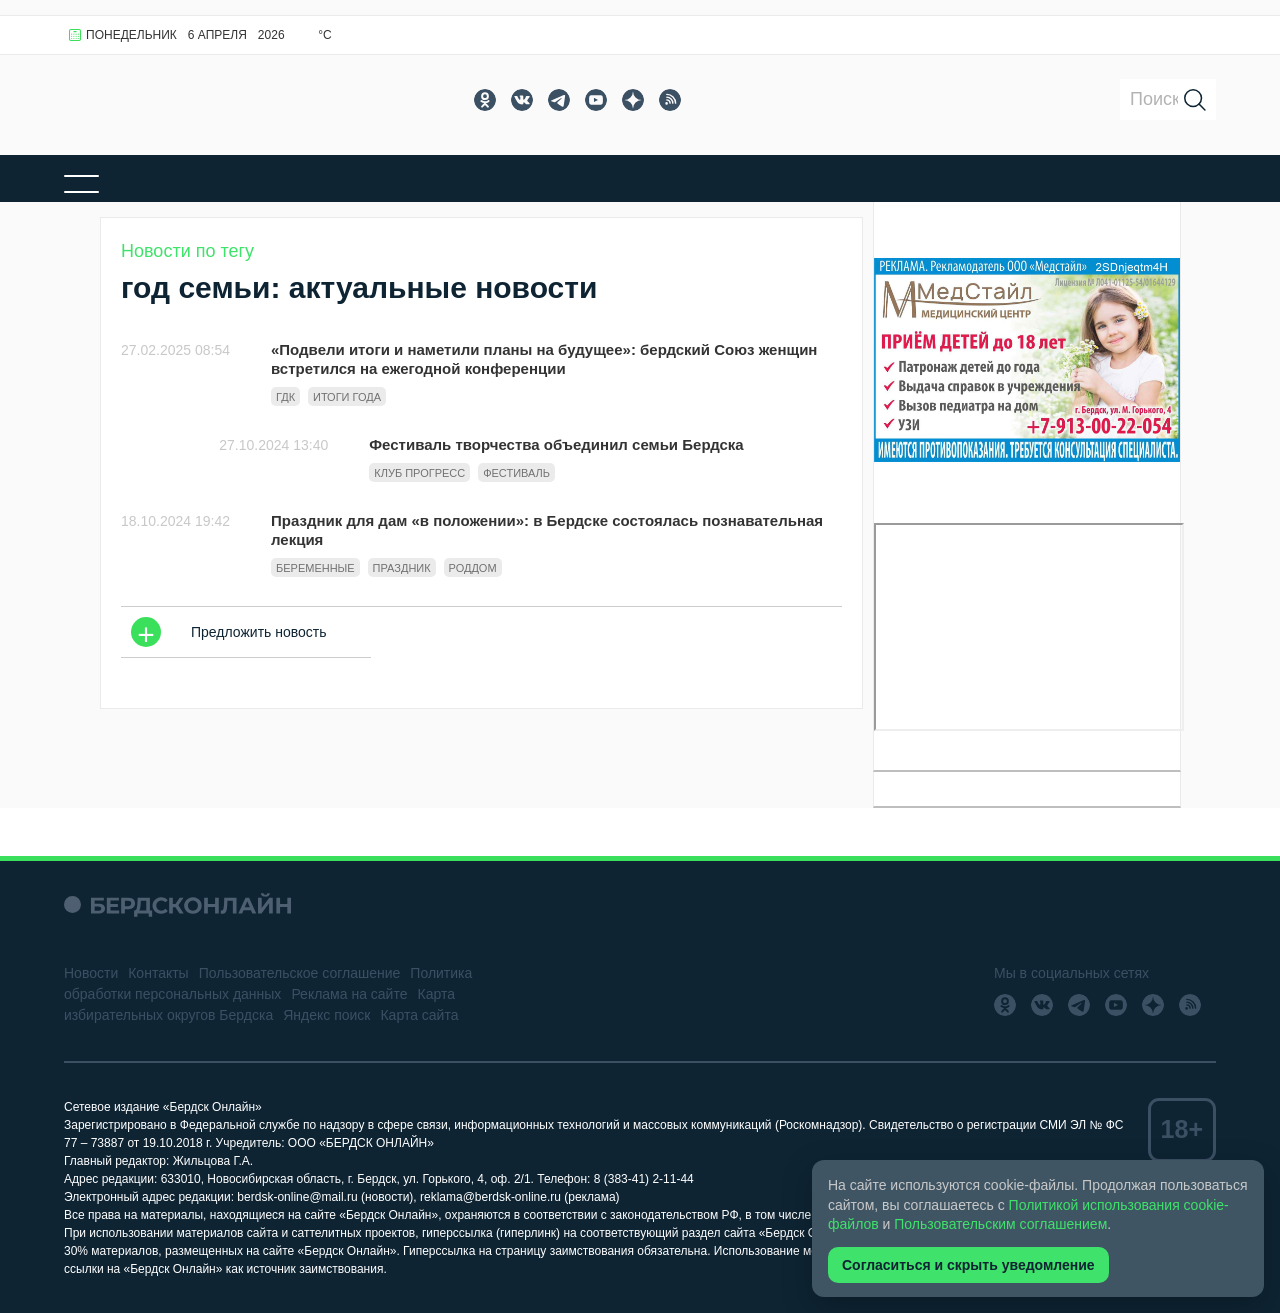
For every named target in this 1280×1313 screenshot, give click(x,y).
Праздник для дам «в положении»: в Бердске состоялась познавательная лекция (547, 530)
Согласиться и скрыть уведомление (968, 1265)
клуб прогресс (419, 473)
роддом (473, 568)
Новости (91, 973)
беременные (315, 568)
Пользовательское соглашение (300, 973)
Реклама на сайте (349, 994)
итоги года (347, 397)
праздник (402, 568)
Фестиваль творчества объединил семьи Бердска (556, 444)
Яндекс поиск (326, 1015)
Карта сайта (419, 1015)
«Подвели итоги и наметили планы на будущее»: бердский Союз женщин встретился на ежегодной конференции (544, 359)
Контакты (158, 973)
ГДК (285, 397)
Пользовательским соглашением (1000, 1224)
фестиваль (516, 473)
